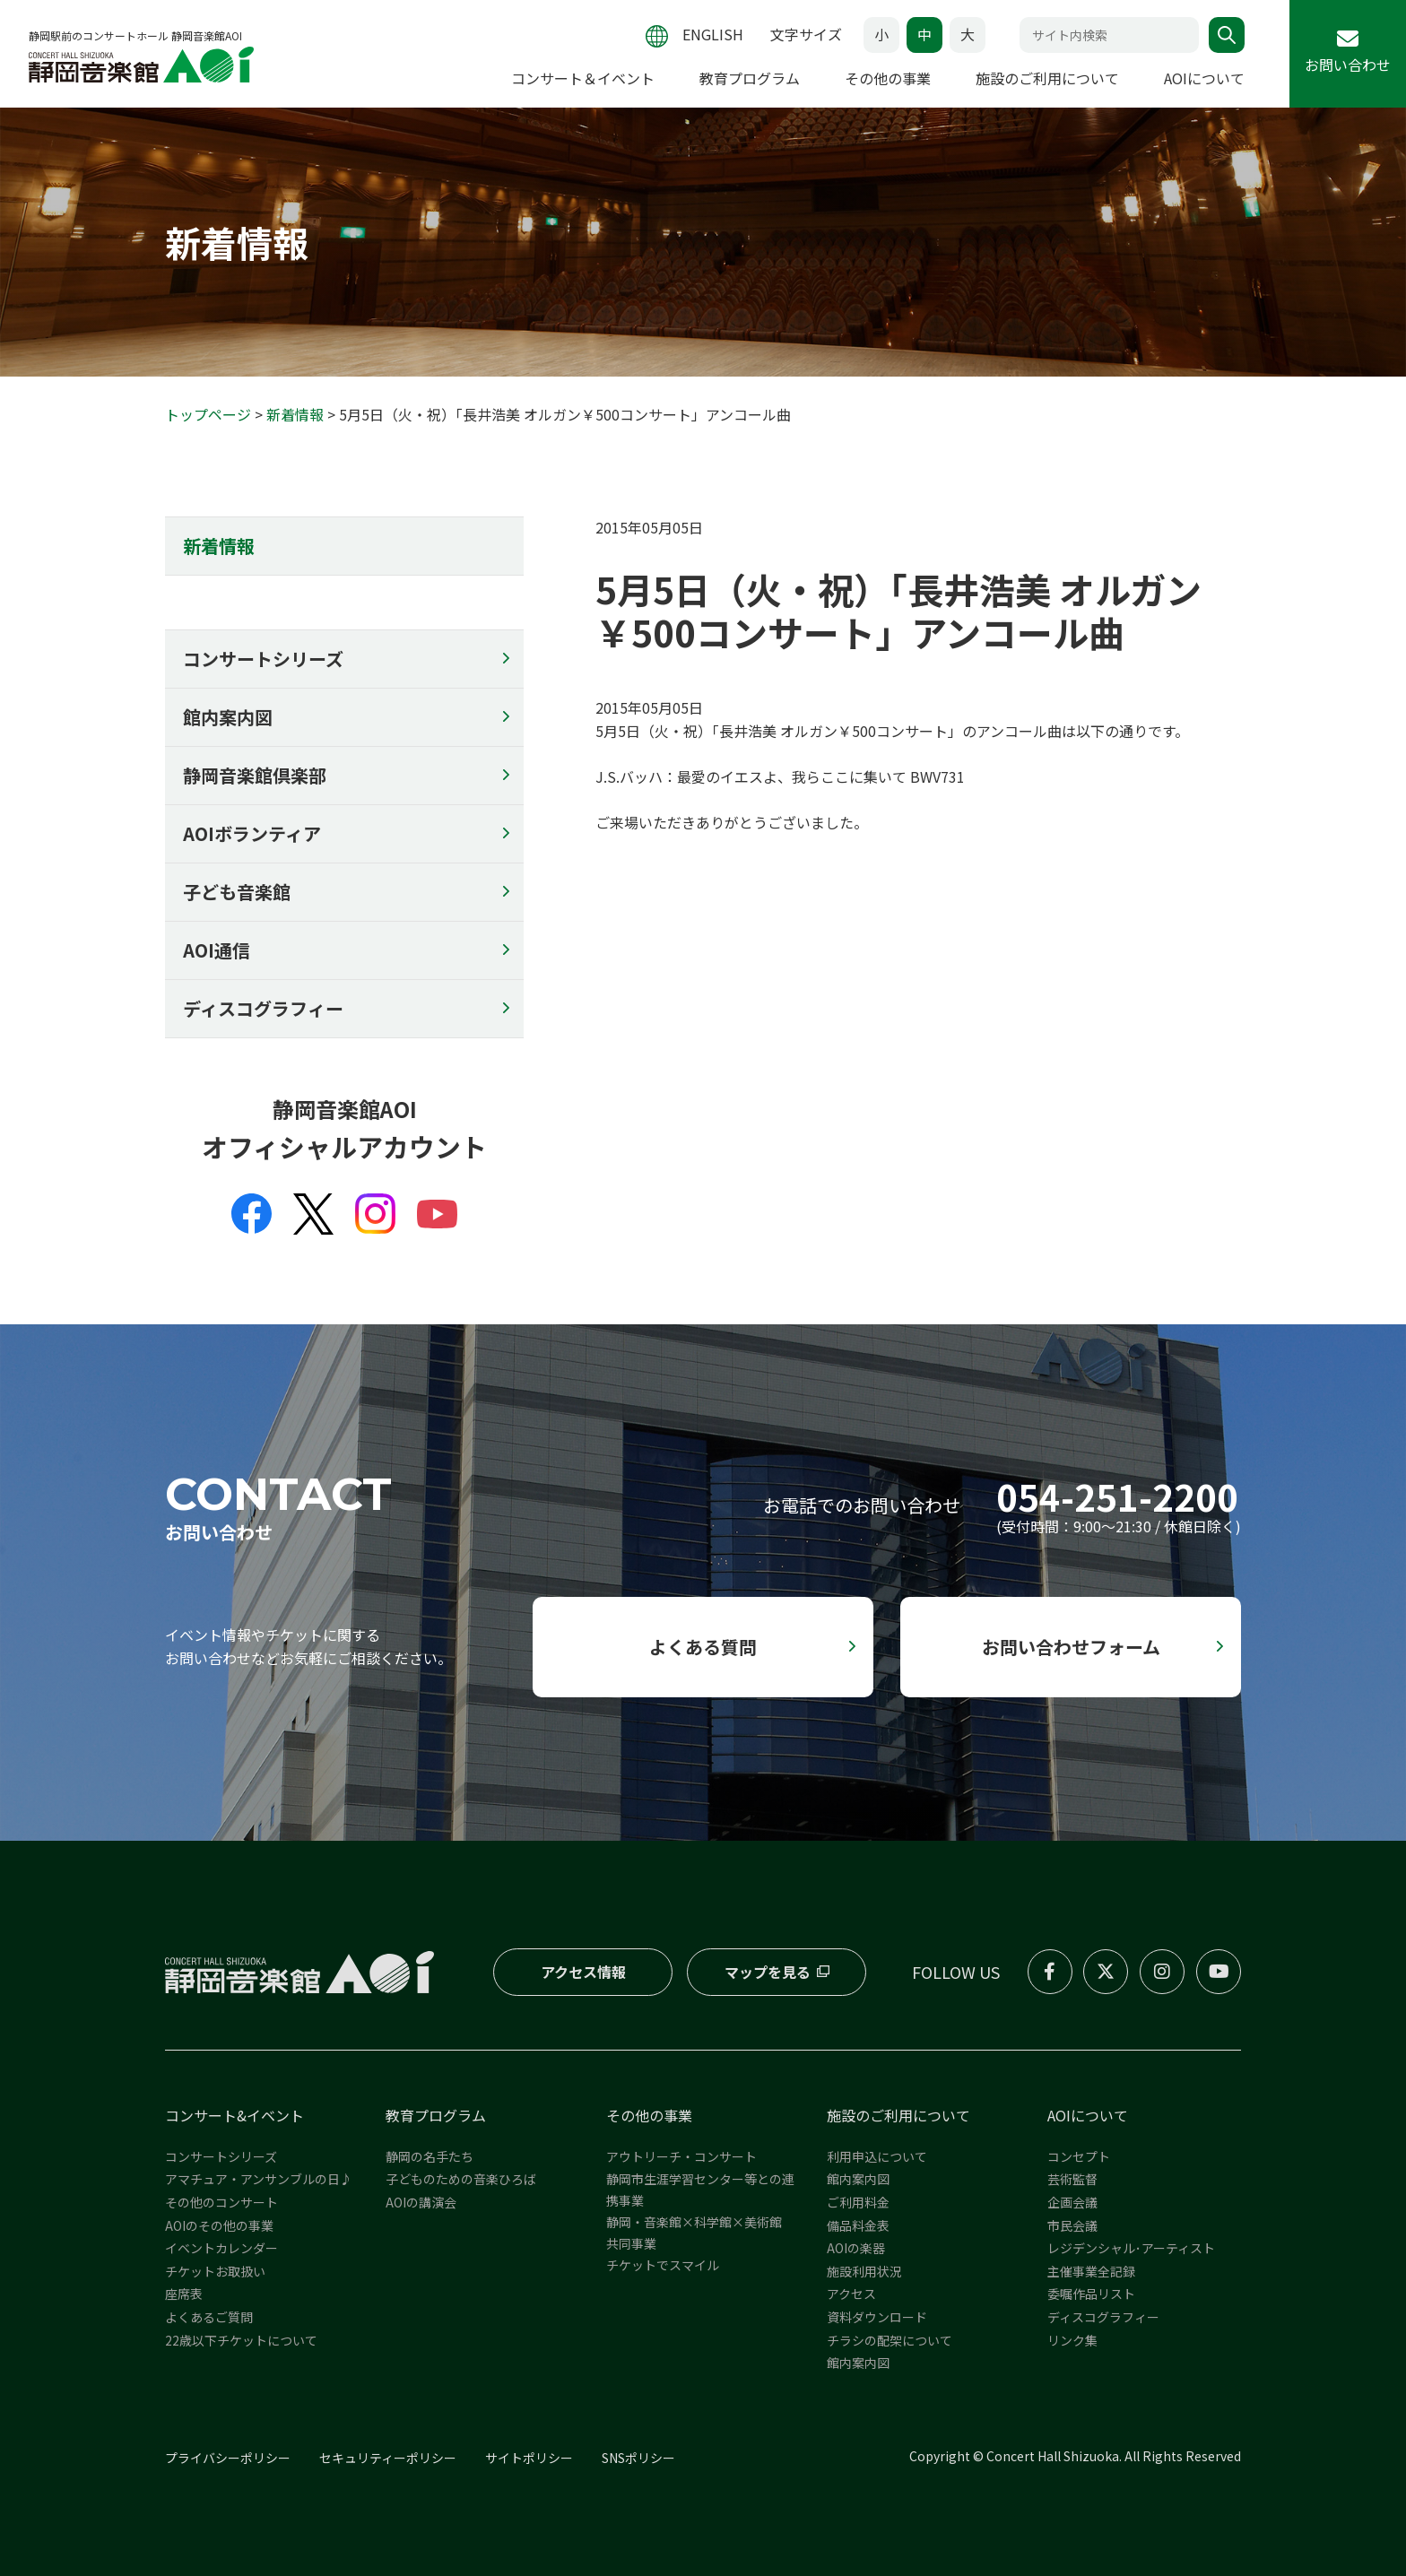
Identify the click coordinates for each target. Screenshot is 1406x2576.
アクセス (851, 2294)
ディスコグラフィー (263, 1008)
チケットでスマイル (662, 2265)
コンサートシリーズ (263, 659)
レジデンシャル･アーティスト (1131, 2248)
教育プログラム (749, 78)
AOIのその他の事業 (219, 2225)
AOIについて (1204, 78)
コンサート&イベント (234, 2115)
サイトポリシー (529, 2458)
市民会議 (1072, 2225)
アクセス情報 (583, 1971)
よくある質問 (703, 1647)
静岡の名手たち (429, 2156)
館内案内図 (228, 717)
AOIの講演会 (421, 2202)
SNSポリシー (638, 2458)
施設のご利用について (1047, 78)
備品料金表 (858, 2225)
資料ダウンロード (877, 2317)
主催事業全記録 (1091, 2271)
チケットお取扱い (215, 2271)
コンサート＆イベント (583, 78)
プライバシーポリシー (228, 2458)
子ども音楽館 (237, 892)
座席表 (184, 2294)
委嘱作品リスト (1091, 2294)
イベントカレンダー (221, 2248)
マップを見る (767, 1971)
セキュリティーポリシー (387, 2458)
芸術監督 (1072, 2179)
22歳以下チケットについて (241, 2340)
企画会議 (1072, 2202)
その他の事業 (888, 78)
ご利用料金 (858, 2202)
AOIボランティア (252, 833)
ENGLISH (712, 34)
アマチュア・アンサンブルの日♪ (258, 2179)
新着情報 (295, 414)
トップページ (208, 414)
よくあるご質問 (209, 2317)
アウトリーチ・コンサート (681, 2156)
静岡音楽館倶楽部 (254, 775)
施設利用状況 (864, 2271)
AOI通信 (216, 950)
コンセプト (1078, 2156)
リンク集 (1072, 2340)
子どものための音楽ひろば (461, 2179)
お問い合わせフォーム (1071, 1647)
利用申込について (877, 2156)
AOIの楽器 (856, 2248)
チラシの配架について (889, 2340)
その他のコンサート (221, 2202)
